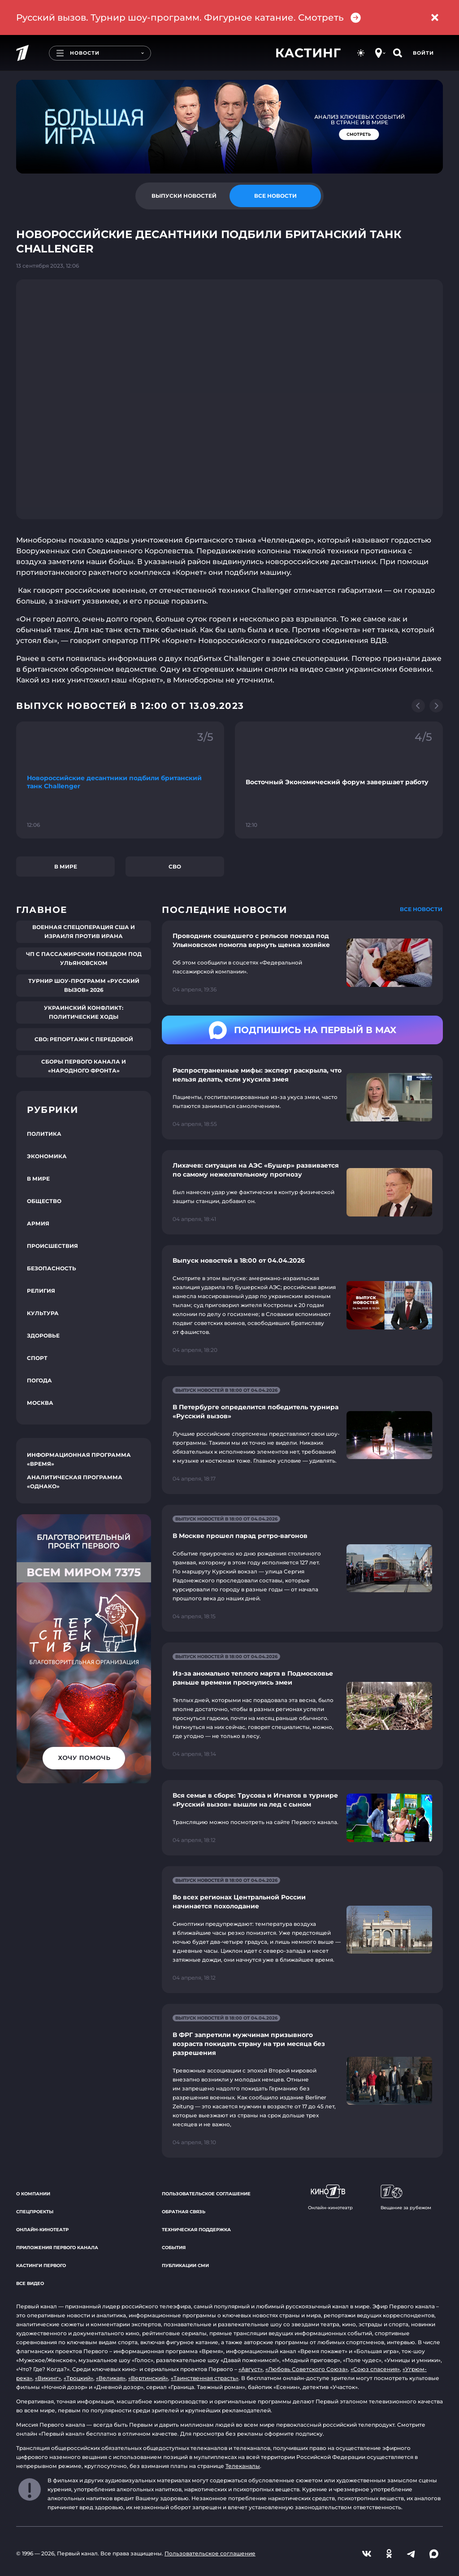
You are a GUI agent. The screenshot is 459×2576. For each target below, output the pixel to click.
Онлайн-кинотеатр (42, 2230)
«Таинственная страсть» (204, 2378)
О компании (33, 2194)
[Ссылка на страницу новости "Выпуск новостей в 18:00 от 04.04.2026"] (302, 1305)
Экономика (47, 1156)
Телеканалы (242, 2466)
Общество (44, 1201)
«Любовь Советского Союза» (306, 2369)
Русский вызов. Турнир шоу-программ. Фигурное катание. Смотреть (188, 17)
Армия (38, 1223)
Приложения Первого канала (57, 2247)
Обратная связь (183, 2212)
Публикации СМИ (185, 2265)
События (174, 2247)
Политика (44, 1133)
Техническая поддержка (196, 2230)
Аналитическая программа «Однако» (74, 1482)
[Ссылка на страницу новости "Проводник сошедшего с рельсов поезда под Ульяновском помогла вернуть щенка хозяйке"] (302, 962)
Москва (40, 1402)
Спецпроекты (34, 2212)
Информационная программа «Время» (79, 1459)
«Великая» (111, 2378)
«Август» (250, 2369)
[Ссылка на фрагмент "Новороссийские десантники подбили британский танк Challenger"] (120, 779)
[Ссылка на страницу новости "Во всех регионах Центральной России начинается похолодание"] (302, 1929)
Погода (39, 1380)
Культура (43, 1313)
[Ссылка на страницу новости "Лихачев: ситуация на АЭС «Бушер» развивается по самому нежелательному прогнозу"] (302, 1192)
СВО (175, 866)
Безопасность (51, 1268)
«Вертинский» (148, 2378)
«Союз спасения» (375, 2369)
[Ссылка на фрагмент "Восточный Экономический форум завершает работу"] (339, 779)
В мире (65, 866)
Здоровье (43, 1335)
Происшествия (52, 1245)
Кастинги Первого (41, 2265)
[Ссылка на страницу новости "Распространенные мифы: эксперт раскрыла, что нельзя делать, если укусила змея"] (302, 1097)
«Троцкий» (78, 2378)
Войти (423, 53)
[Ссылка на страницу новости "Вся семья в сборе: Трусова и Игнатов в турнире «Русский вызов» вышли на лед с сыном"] (302, 1818)
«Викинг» (48, 2378)
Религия (41, 1290)
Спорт (37, 1358)
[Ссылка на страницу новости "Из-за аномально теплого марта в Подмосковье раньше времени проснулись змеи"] (302, 1706)
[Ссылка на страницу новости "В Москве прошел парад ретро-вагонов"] (302, 1568)
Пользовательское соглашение (206, 2194)
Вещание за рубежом (406, 2198)
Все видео (30, 2283)
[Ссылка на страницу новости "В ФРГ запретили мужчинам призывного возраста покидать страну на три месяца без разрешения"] (302, 2081)
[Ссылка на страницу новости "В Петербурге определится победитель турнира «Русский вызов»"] (302, 1435)
